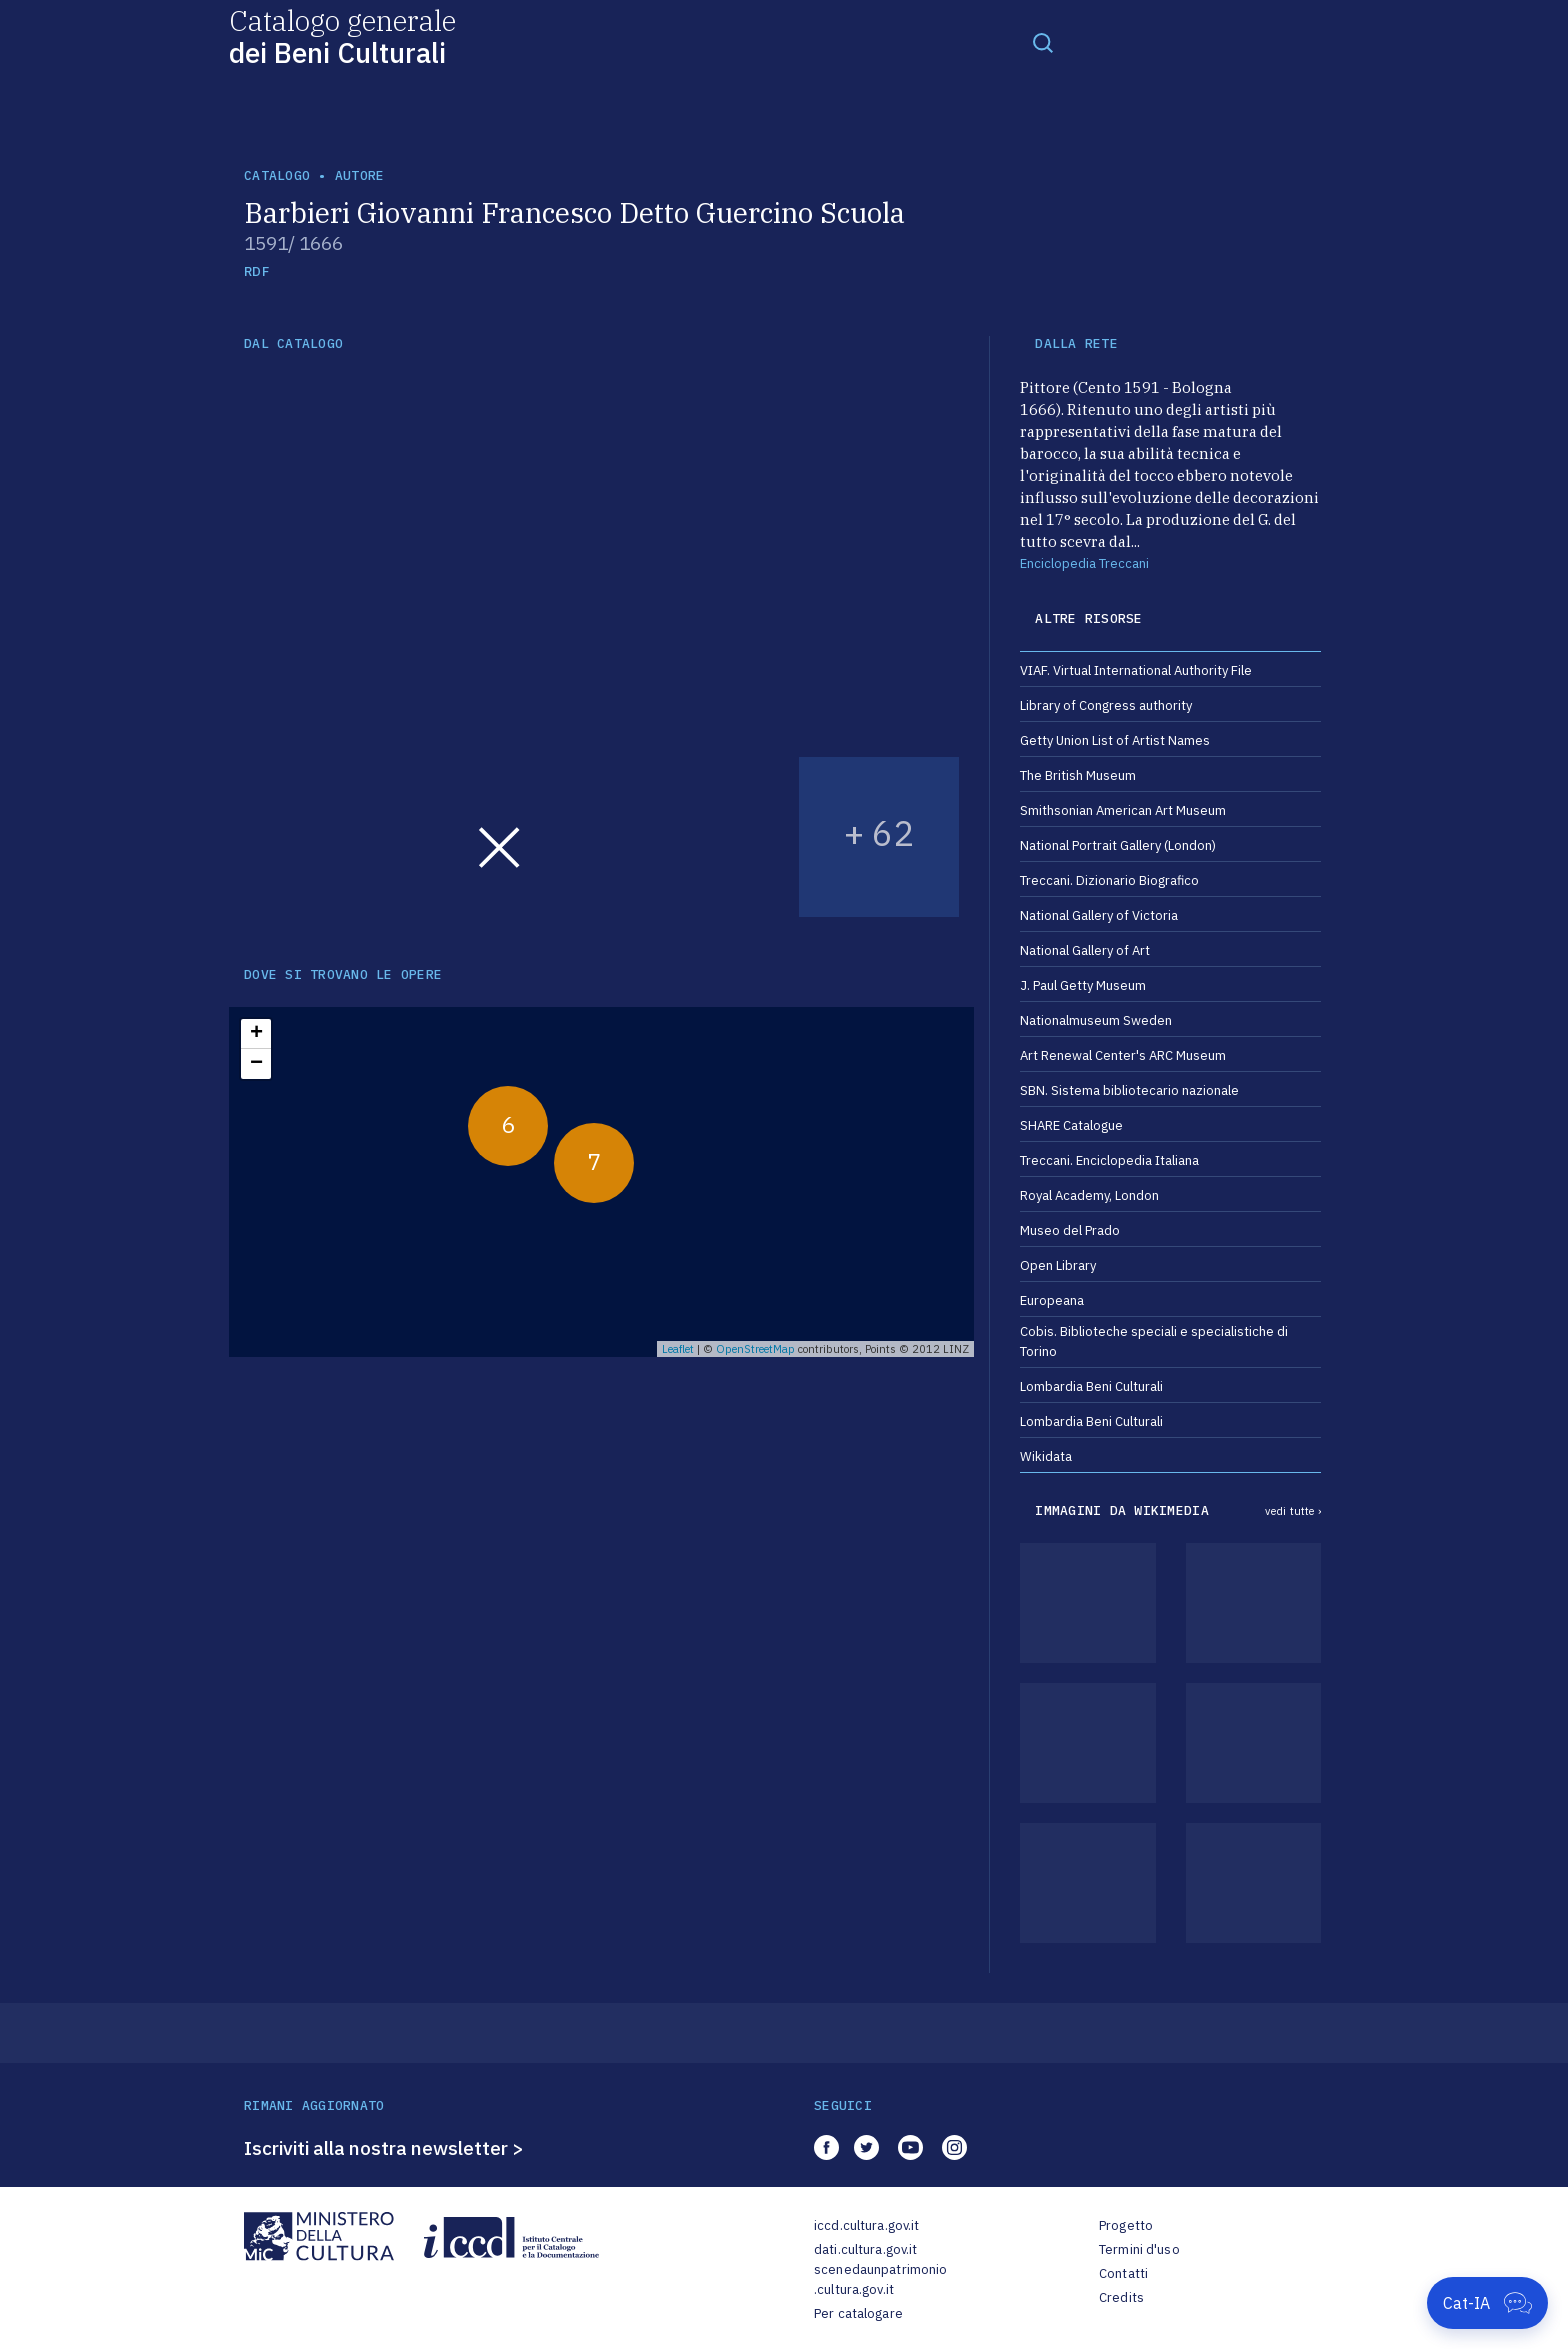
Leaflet (678, 1349)
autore (360, 175)
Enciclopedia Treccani (1084, 563)
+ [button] (256, 1034)
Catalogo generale (342, 35)
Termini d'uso (1139, 2249)
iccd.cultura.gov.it (866, 2225)
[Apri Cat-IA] (1487, 2303)
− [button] (256, 1064)
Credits (1121, 2297)
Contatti (1123, 2273)
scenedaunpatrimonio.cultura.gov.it (880, 2279)
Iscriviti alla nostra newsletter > (384, 2148)
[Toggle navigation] (1043, 42)
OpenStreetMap (755, 1349)
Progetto (1126, 2225)
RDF (256, 271)
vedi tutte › (1293, 1511)
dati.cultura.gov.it (865, 2249)
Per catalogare (858, 2313)
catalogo (277, 175)
